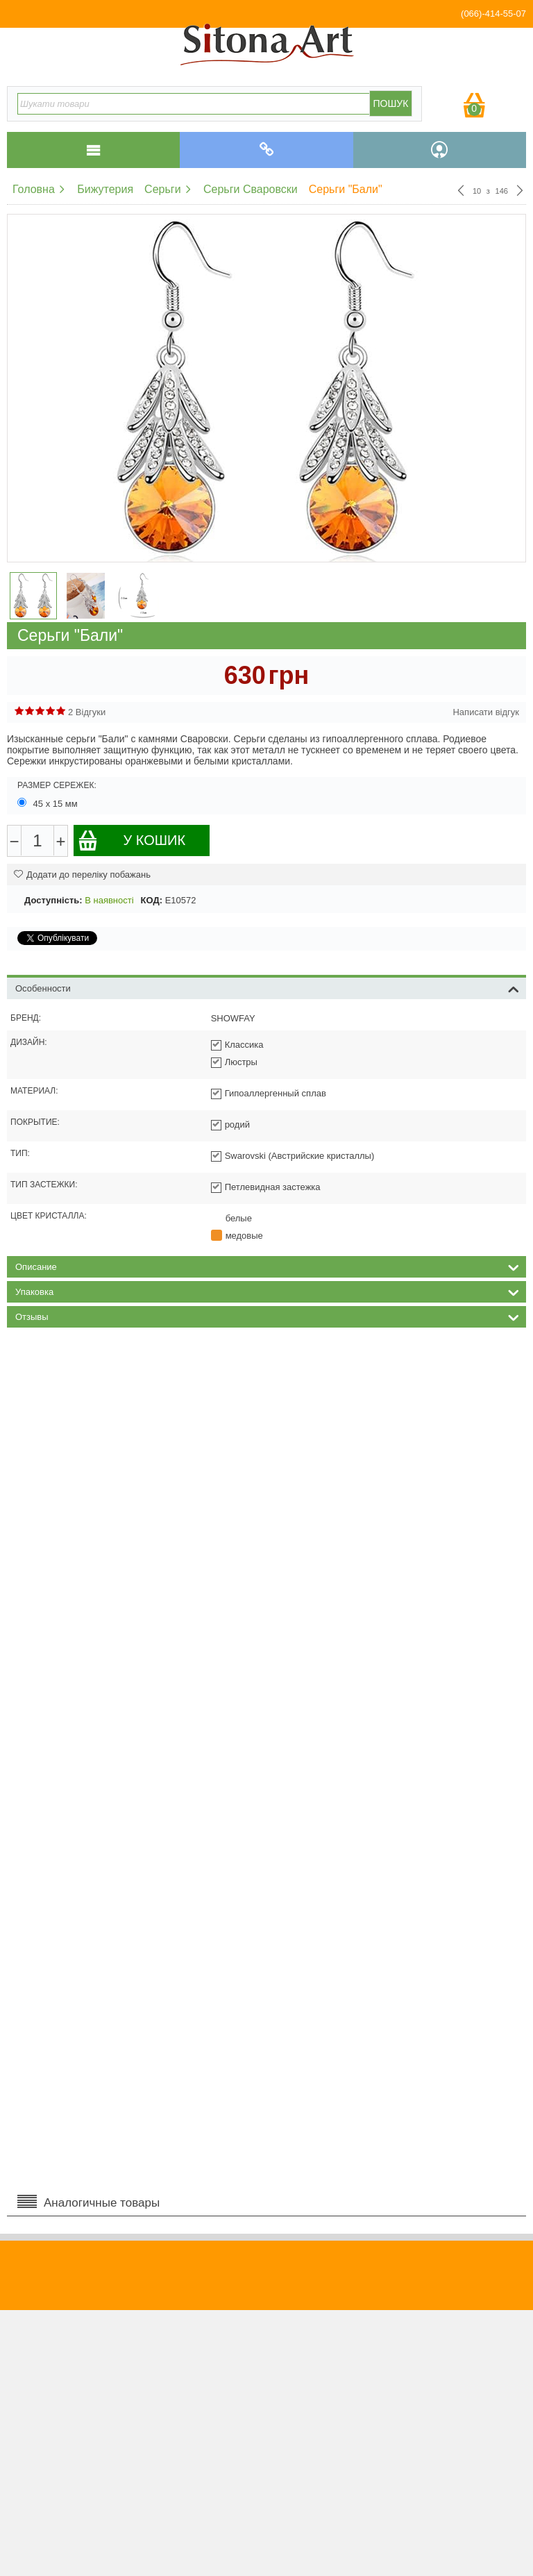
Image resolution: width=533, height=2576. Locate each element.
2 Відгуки (86, 712)
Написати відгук (485, 712)
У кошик (131, 840)
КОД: (151, 900)
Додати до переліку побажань (82, 874)
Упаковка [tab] (267, 1291)
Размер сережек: (56, 785)
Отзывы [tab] (267, 1316)
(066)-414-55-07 (493, 13)
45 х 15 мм (48, 803)
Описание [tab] (267, 1266)
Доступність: (53, 900)
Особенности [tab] (267, 987)
